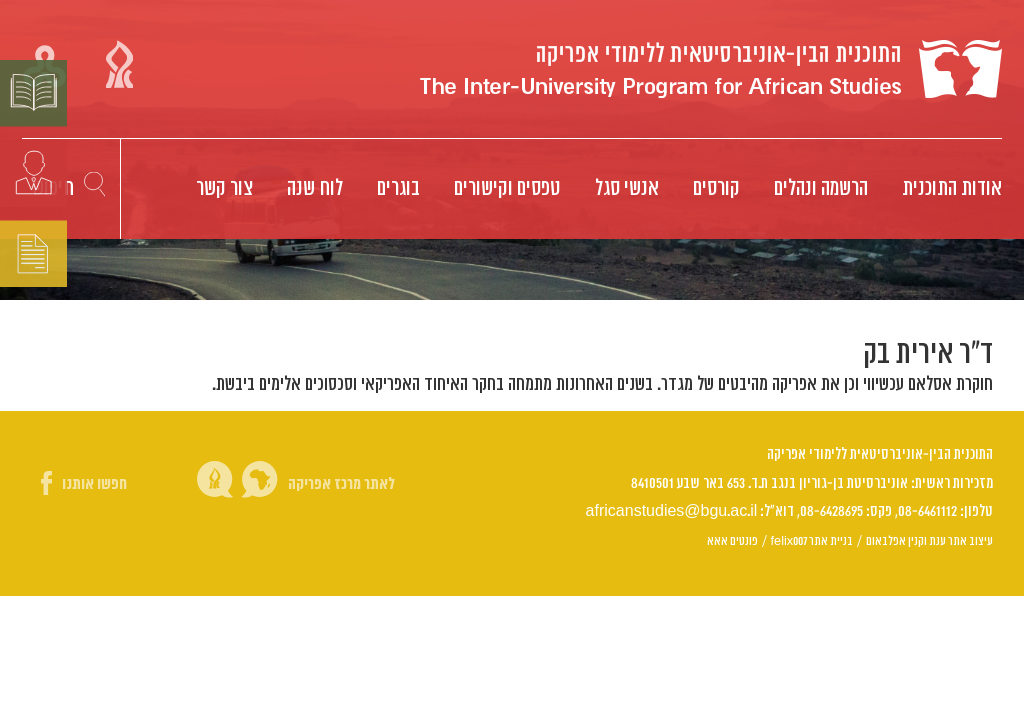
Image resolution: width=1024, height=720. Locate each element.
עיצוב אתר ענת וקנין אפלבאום (929, 541)
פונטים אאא (732, 541)
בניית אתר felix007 (812, 541)
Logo (711, 69)
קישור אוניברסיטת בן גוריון (119, 64)
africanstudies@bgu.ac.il (672, 511)
